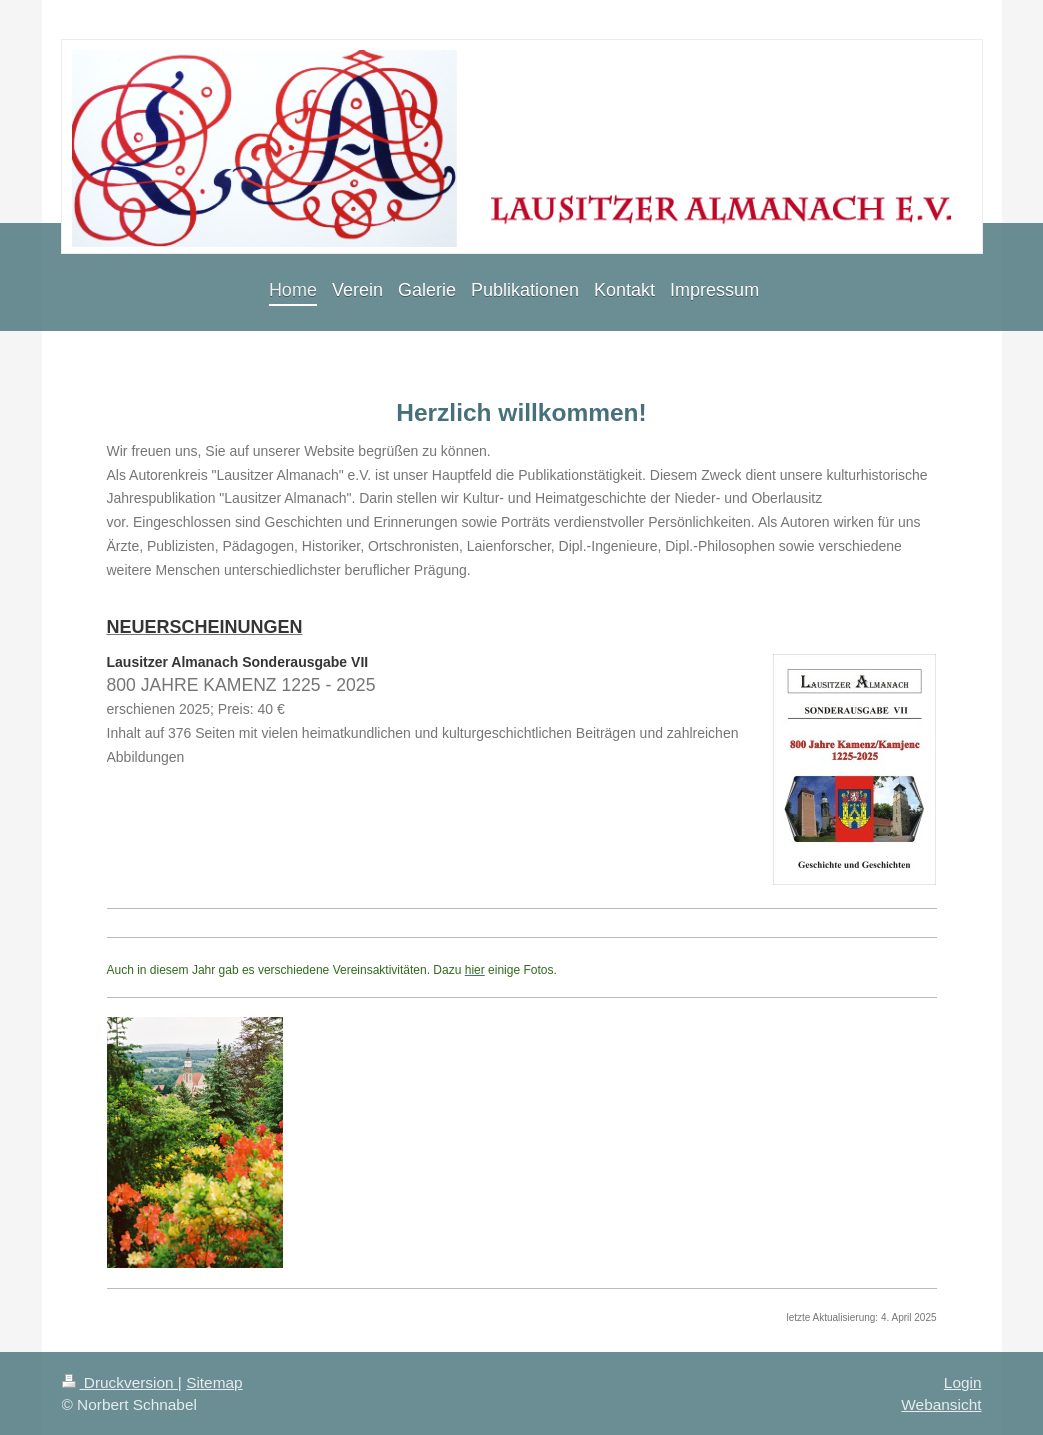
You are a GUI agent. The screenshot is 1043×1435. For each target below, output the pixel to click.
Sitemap (214, 1382)
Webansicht (941, 1404)
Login (963, 1382)
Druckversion (120, 1382)
